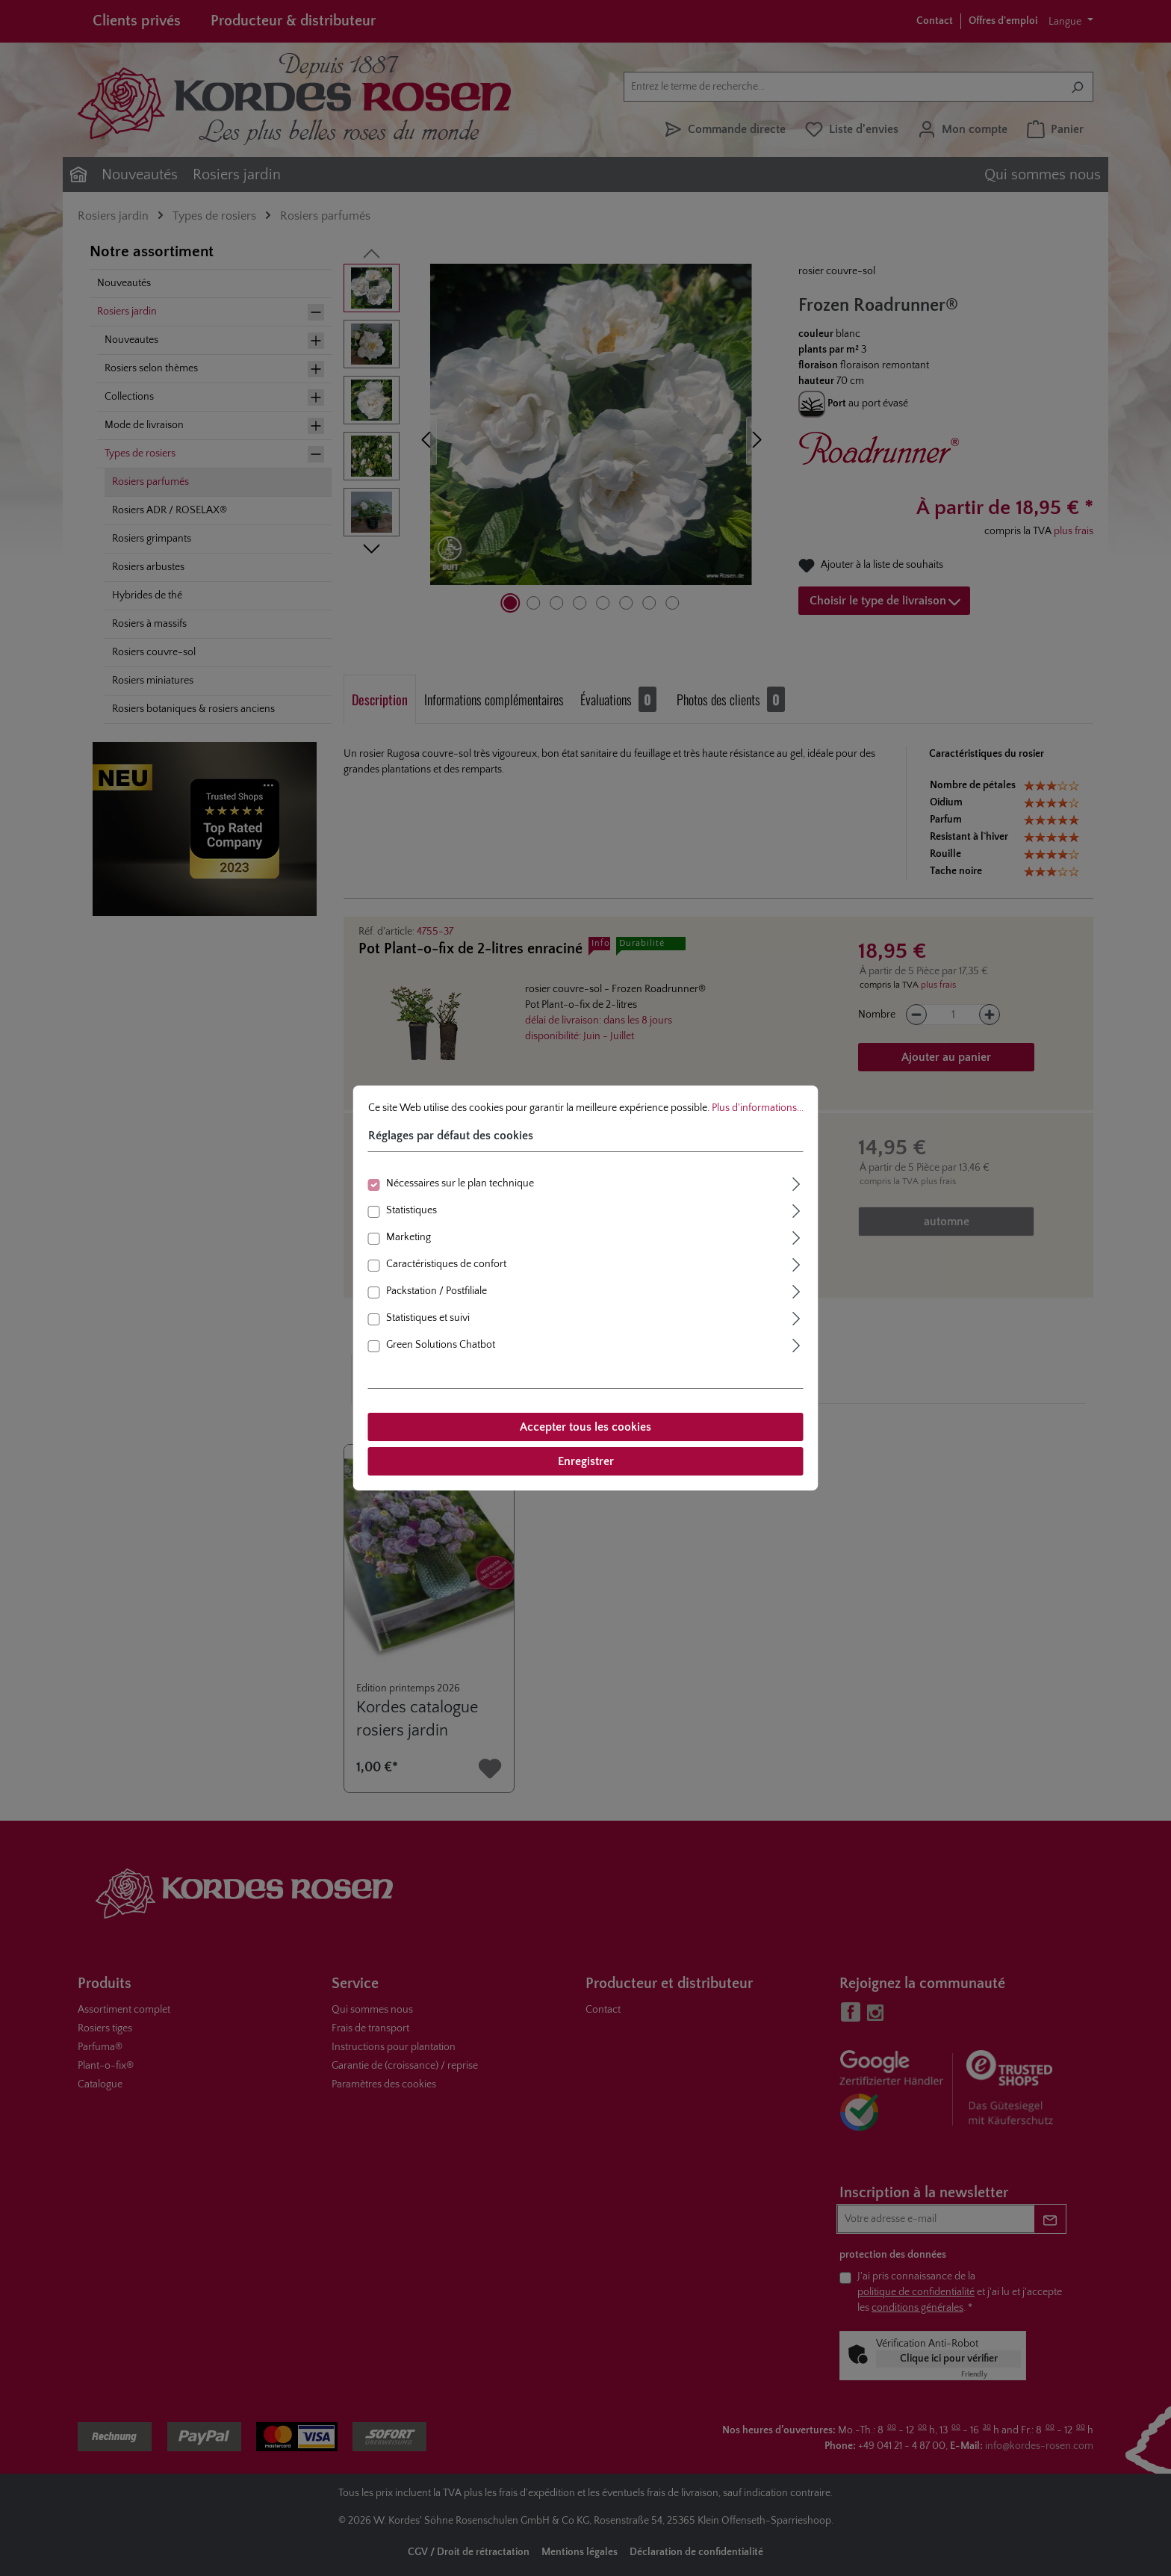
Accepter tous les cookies (585, 1427)
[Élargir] (797, 1182)
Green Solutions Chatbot (440, 1345)
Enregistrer (586, 1461)
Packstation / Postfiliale (436, 1291)
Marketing (408, 1237)
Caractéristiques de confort (446, 1264)
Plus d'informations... (758, 1108)
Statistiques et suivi (428, 1318)
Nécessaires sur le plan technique (460, 1183)
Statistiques (411, 1210)
